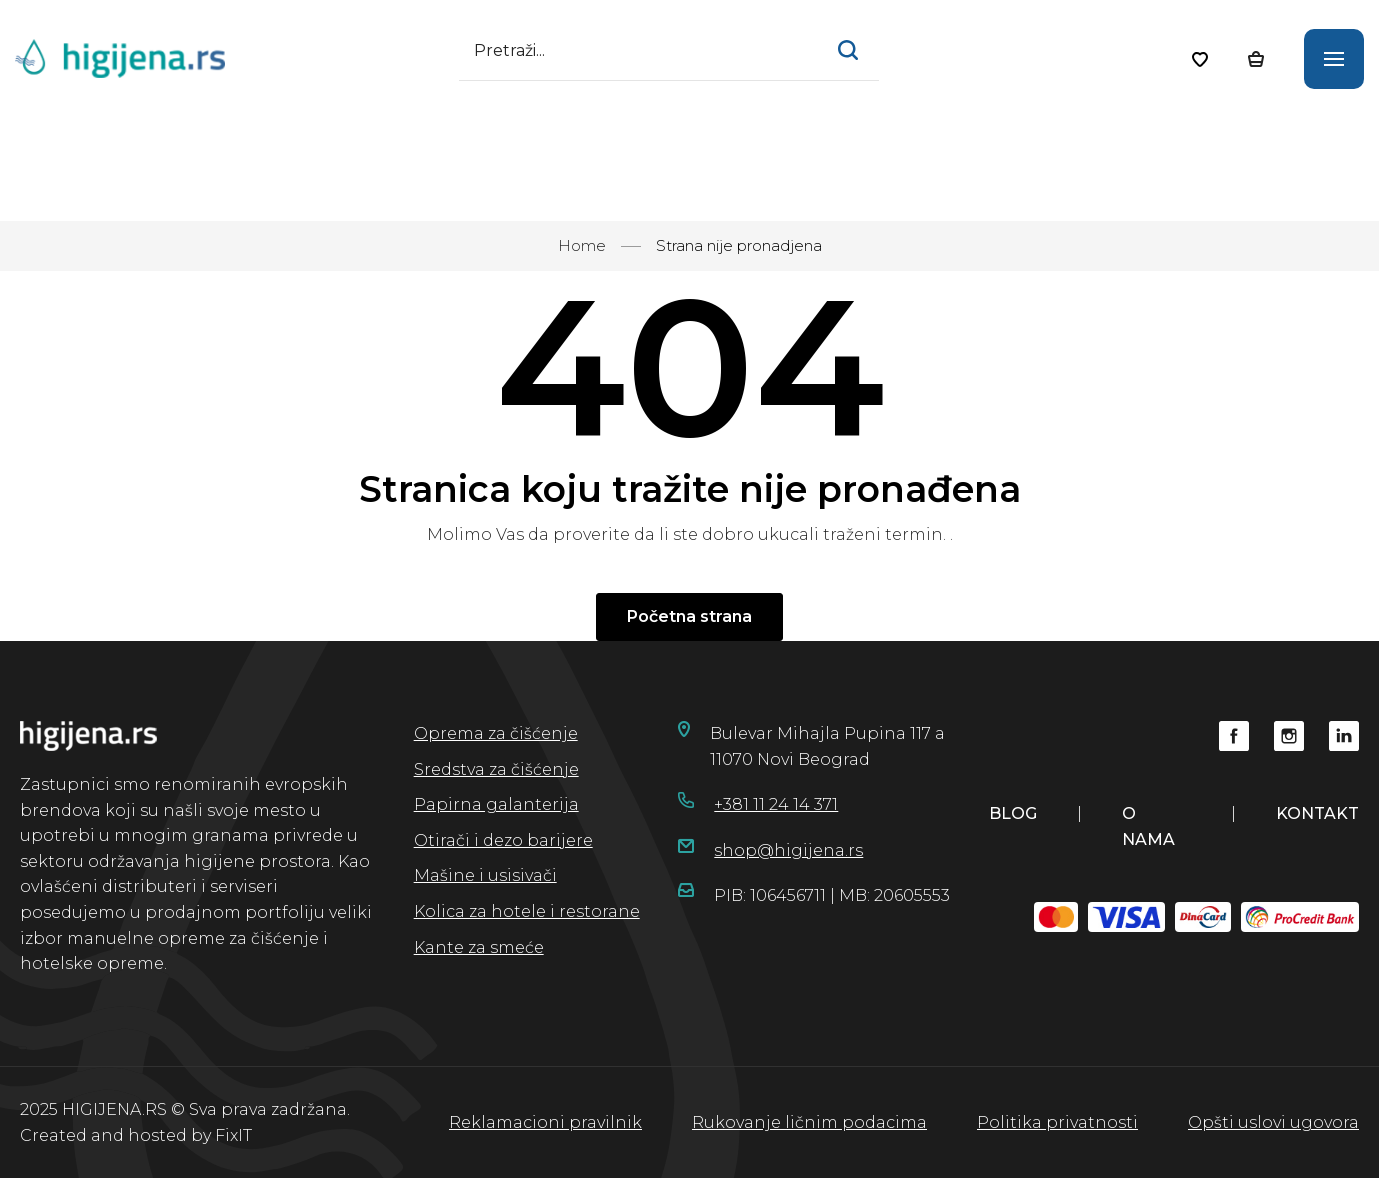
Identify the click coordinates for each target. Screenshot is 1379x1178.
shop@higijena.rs (788, 850)
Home (582, 245)
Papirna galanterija (496, 804)
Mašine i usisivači (485, 875)
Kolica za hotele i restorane (527, 911)
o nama (1148, 826)
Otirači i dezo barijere (503, 840)
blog (1013, 813)
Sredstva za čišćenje (496, 769)
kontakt (1317, 813)
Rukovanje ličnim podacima (809, 1122)
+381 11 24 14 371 (776, 804)
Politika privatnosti (1057, 1122)
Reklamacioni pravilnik (545, 1122)
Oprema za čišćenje (496, 733)
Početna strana (689, 616)
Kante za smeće (479, 947)
